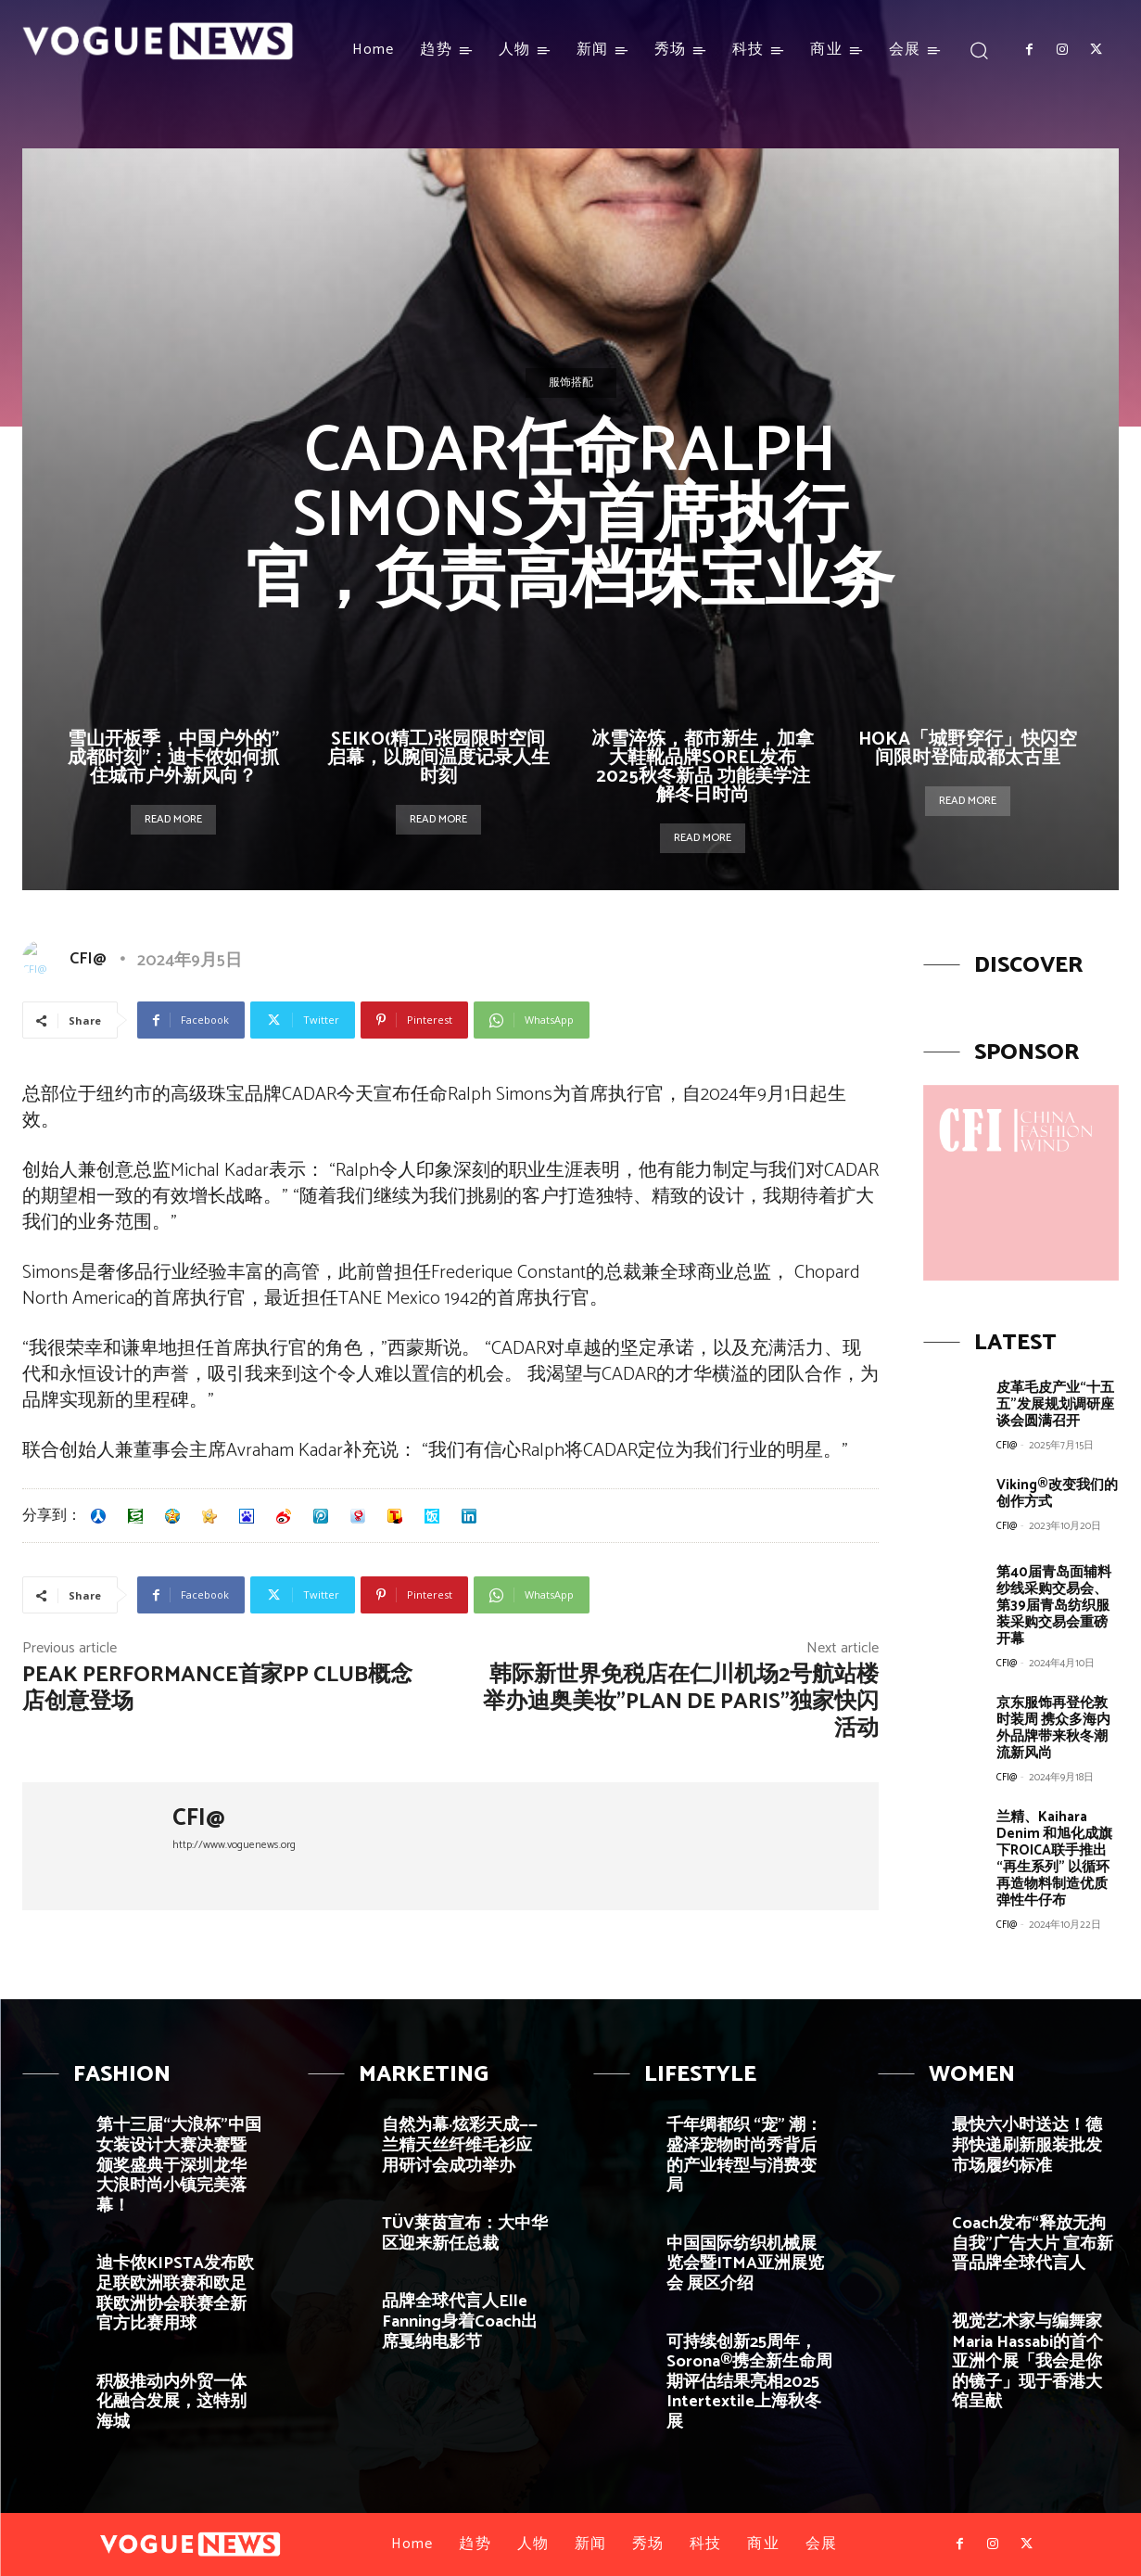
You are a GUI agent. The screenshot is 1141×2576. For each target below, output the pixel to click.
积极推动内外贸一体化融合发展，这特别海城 (171, 2402)
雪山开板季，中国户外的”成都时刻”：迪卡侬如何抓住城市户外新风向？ (173, 758)
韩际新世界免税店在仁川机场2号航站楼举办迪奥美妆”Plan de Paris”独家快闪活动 (681, 1702)
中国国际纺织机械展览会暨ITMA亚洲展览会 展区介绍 (745, 2264)
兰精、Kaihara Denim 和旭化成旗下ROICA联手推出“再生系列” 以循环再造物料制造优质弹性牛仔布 (1054, 1858)
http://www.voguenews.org (234, 1845)
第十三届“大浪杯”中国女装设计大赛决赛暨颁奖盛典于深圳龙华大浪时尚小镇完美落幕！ (178, 2165)
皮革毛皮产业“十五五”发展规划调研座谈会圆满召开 (1055, 1404)
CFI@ (88, 959)
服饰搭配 (571, 383)
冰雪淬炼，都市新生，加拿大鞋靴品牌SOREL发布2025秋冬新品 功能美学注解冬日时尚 (702, 767)
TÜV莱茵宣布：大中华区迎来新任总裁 (465, 2234)
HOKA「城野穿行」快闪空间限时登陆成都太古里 (967, 748)
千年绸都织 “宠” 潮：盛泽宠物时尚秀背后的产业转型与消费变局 (744, 2155)
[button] (979, 49)
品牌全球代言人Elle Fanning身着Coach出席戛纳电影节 (460, 2321)
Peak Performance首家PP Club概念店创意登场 (217, 1688)
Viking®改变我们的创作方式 (1057, 1493)
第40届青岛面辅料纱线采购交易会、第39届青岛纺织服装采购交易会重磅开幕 (1053, 1606)
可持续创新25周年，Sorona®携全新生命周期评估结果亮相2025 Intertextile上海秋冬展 (749, 2382)
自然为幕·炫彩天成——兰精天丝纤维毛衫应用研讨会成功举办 (460, 2145)
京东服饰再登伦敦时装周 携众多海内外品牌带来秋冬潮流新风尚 (1053, 1728)
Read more (173, 819)
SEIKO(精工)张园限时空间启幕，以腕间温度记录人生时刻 (438, 758)
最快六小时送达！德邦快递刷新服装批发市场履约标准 (1027, 2145)
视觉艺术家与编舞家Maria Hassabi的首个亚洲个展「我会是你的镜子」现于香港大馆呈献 (1027, 2362)
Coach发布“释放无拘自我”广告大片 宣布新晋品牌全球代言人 (1032, 2243)
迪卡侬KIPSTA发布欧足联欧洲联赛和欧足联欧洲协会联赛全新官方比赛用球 (175, 2294)
